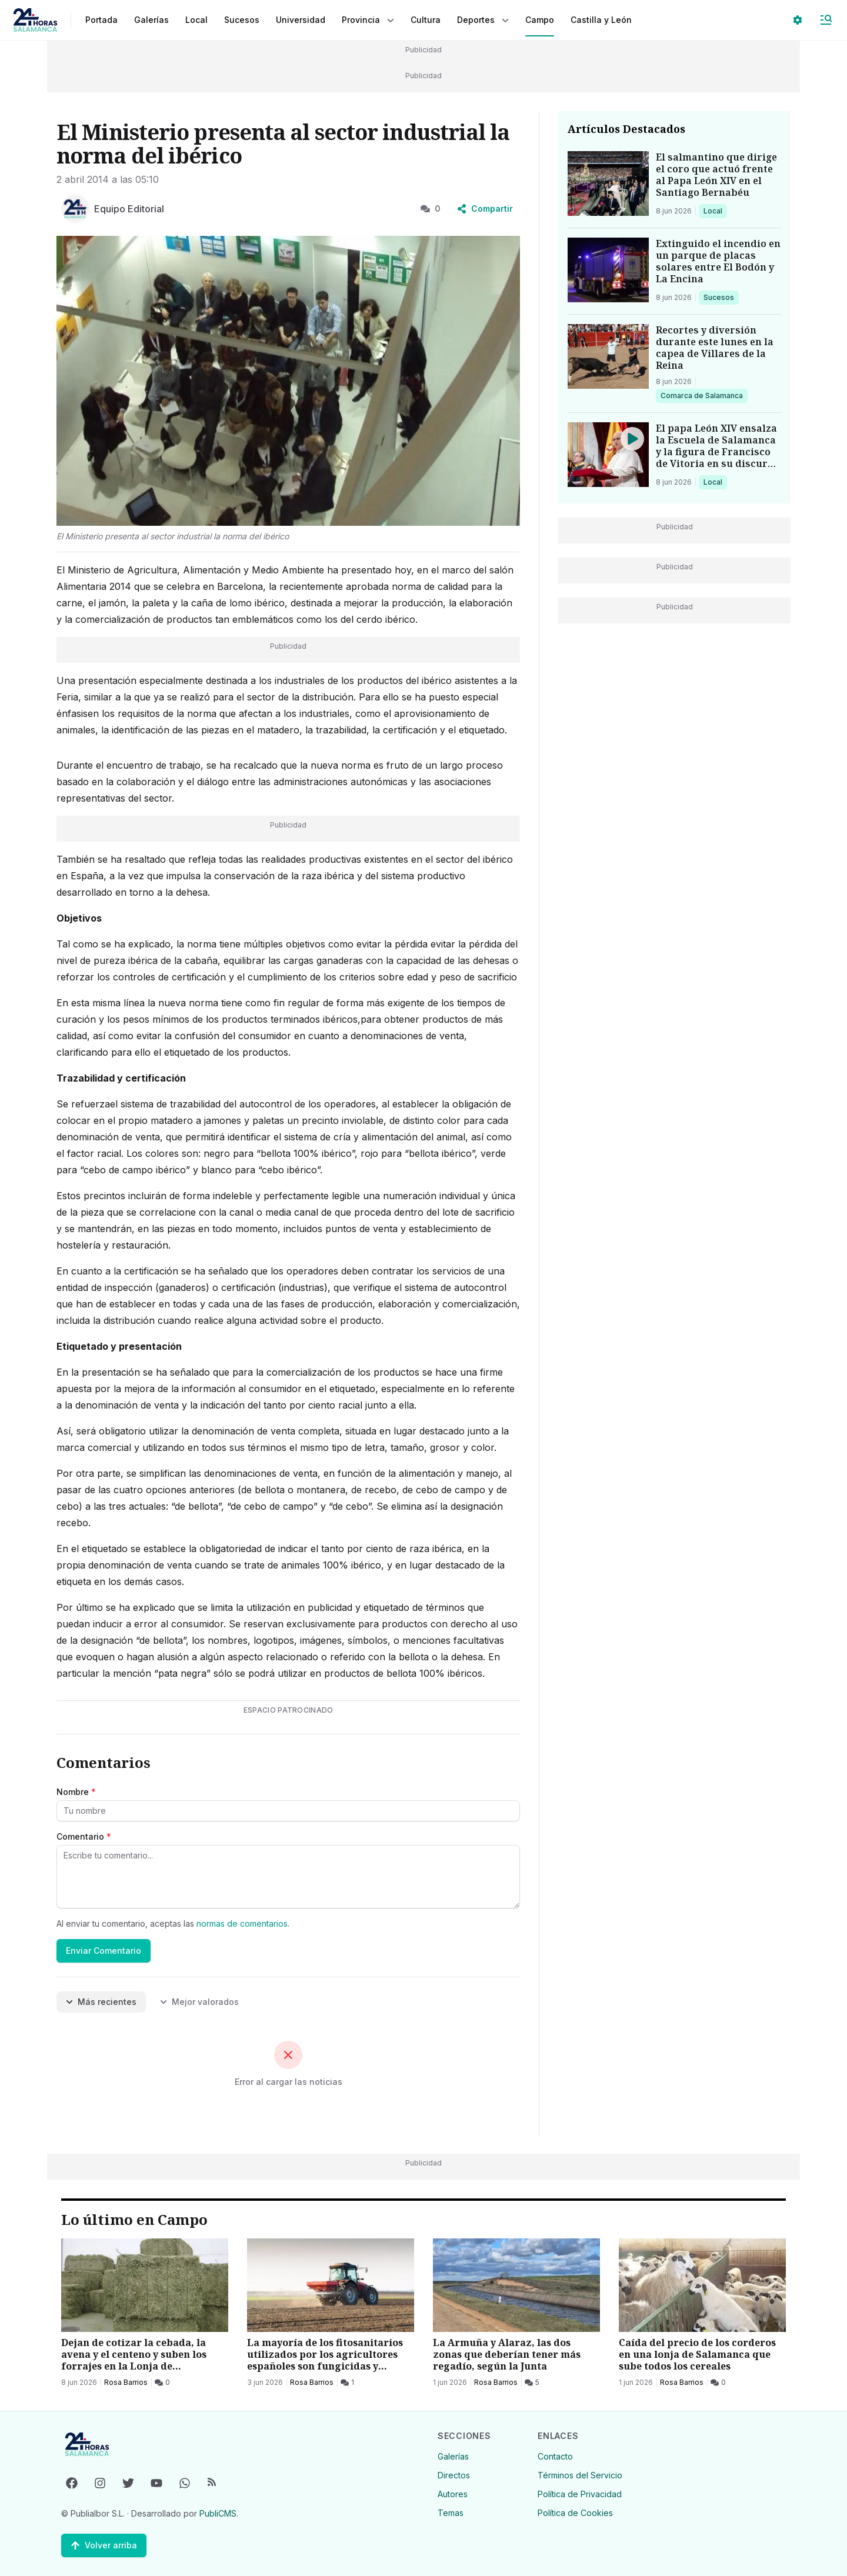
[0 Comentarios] (162, 2382)
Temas (450, 2513)
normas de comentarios (242, 1923)
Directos (454, 2475)
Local (715, 210)
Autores (453, 2494)
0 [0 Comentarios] (431, 208)
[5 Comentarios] (532, 2382)
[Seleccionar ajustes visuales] (797, 20)
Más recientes (101, 2002)
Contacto (555, 2456)
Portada (101, 20)
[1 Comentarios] (347, 2382)
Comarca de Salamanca (701, 395)
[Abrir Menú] (826, 20)
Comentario (83, 1836)
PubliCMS (217, 2513)
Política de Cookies (575, 2513)
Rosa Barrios (126, 2382)
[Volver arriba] (103, 2545)
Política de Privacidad (580, 2494)
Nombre (76, 1792)
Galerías (151, 20)
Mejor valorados (199, 2002)
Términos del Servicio (580, 2475)
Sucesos (721, 297)
